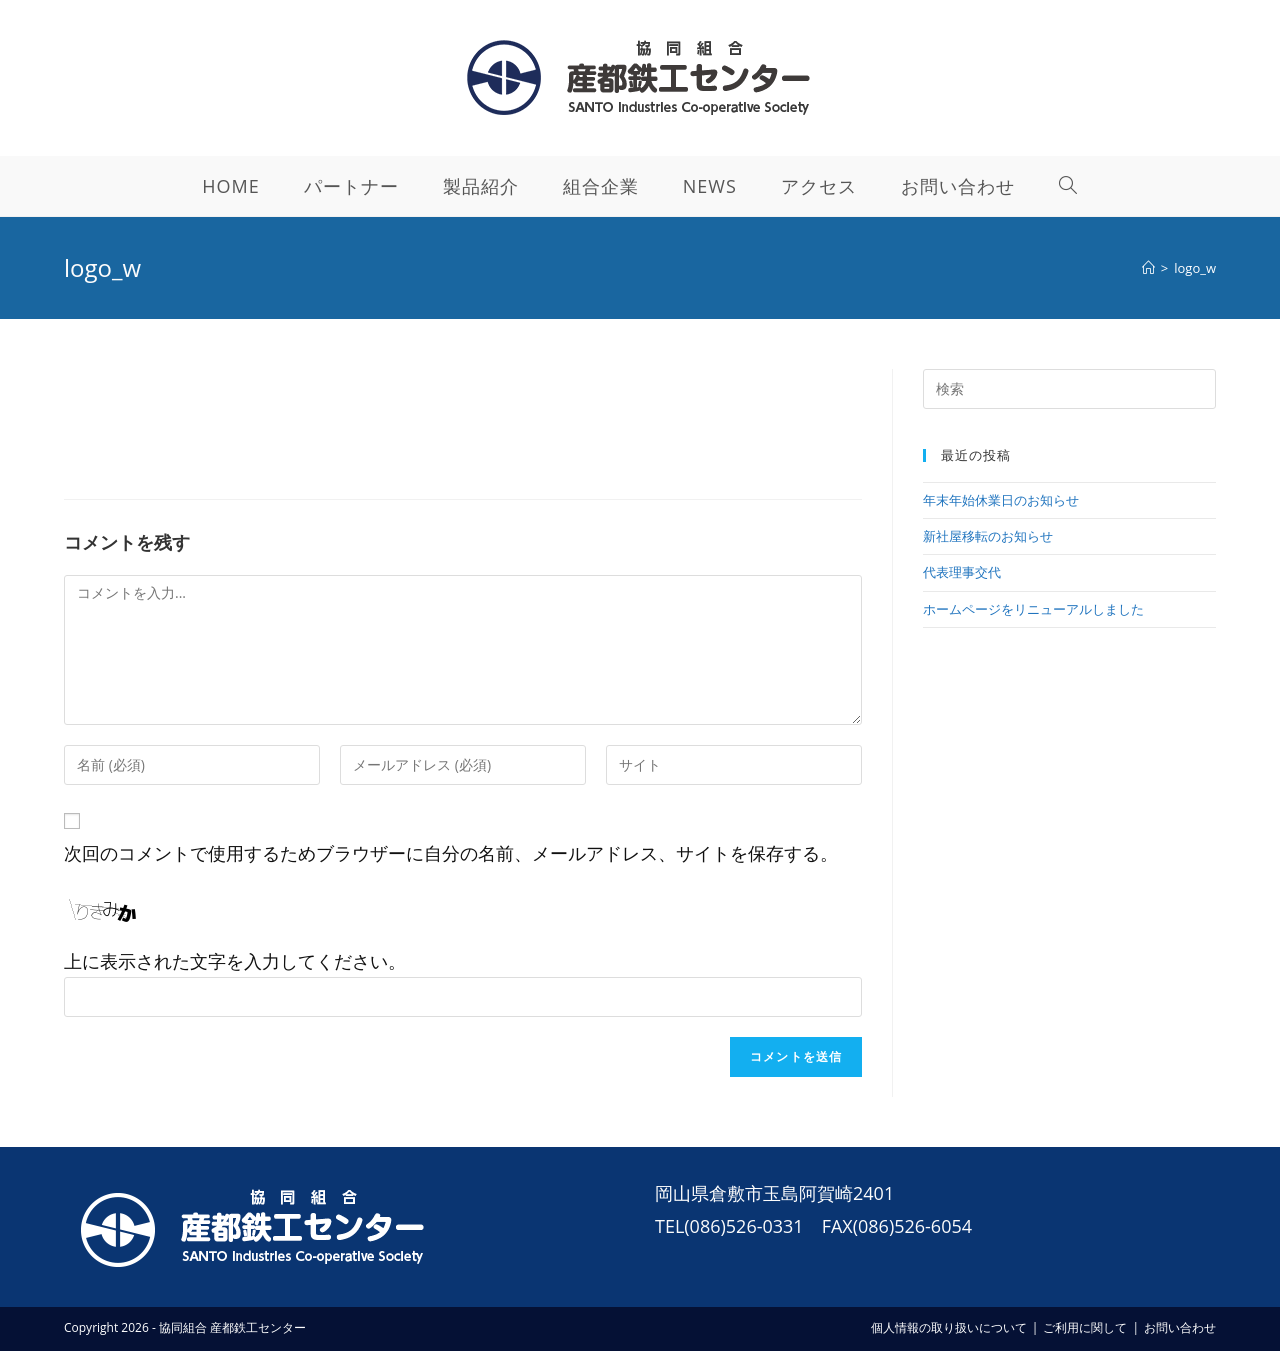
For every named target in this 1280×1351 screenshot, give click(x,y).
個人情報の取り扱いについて (949, 1327)
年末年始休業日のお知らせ (1001, 500)
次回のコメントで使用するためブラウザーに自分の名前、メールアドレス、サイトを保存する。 (451, 853)
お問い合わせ (1180, 1327)
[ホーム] (1148, 268)
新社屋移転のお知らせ (988, 536)
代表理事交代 (962, 572)
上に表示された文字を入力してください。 (235, 961)
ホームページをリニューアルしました (1033, 609)
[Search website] (1068, 186)
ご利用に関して (1085, 1327)
